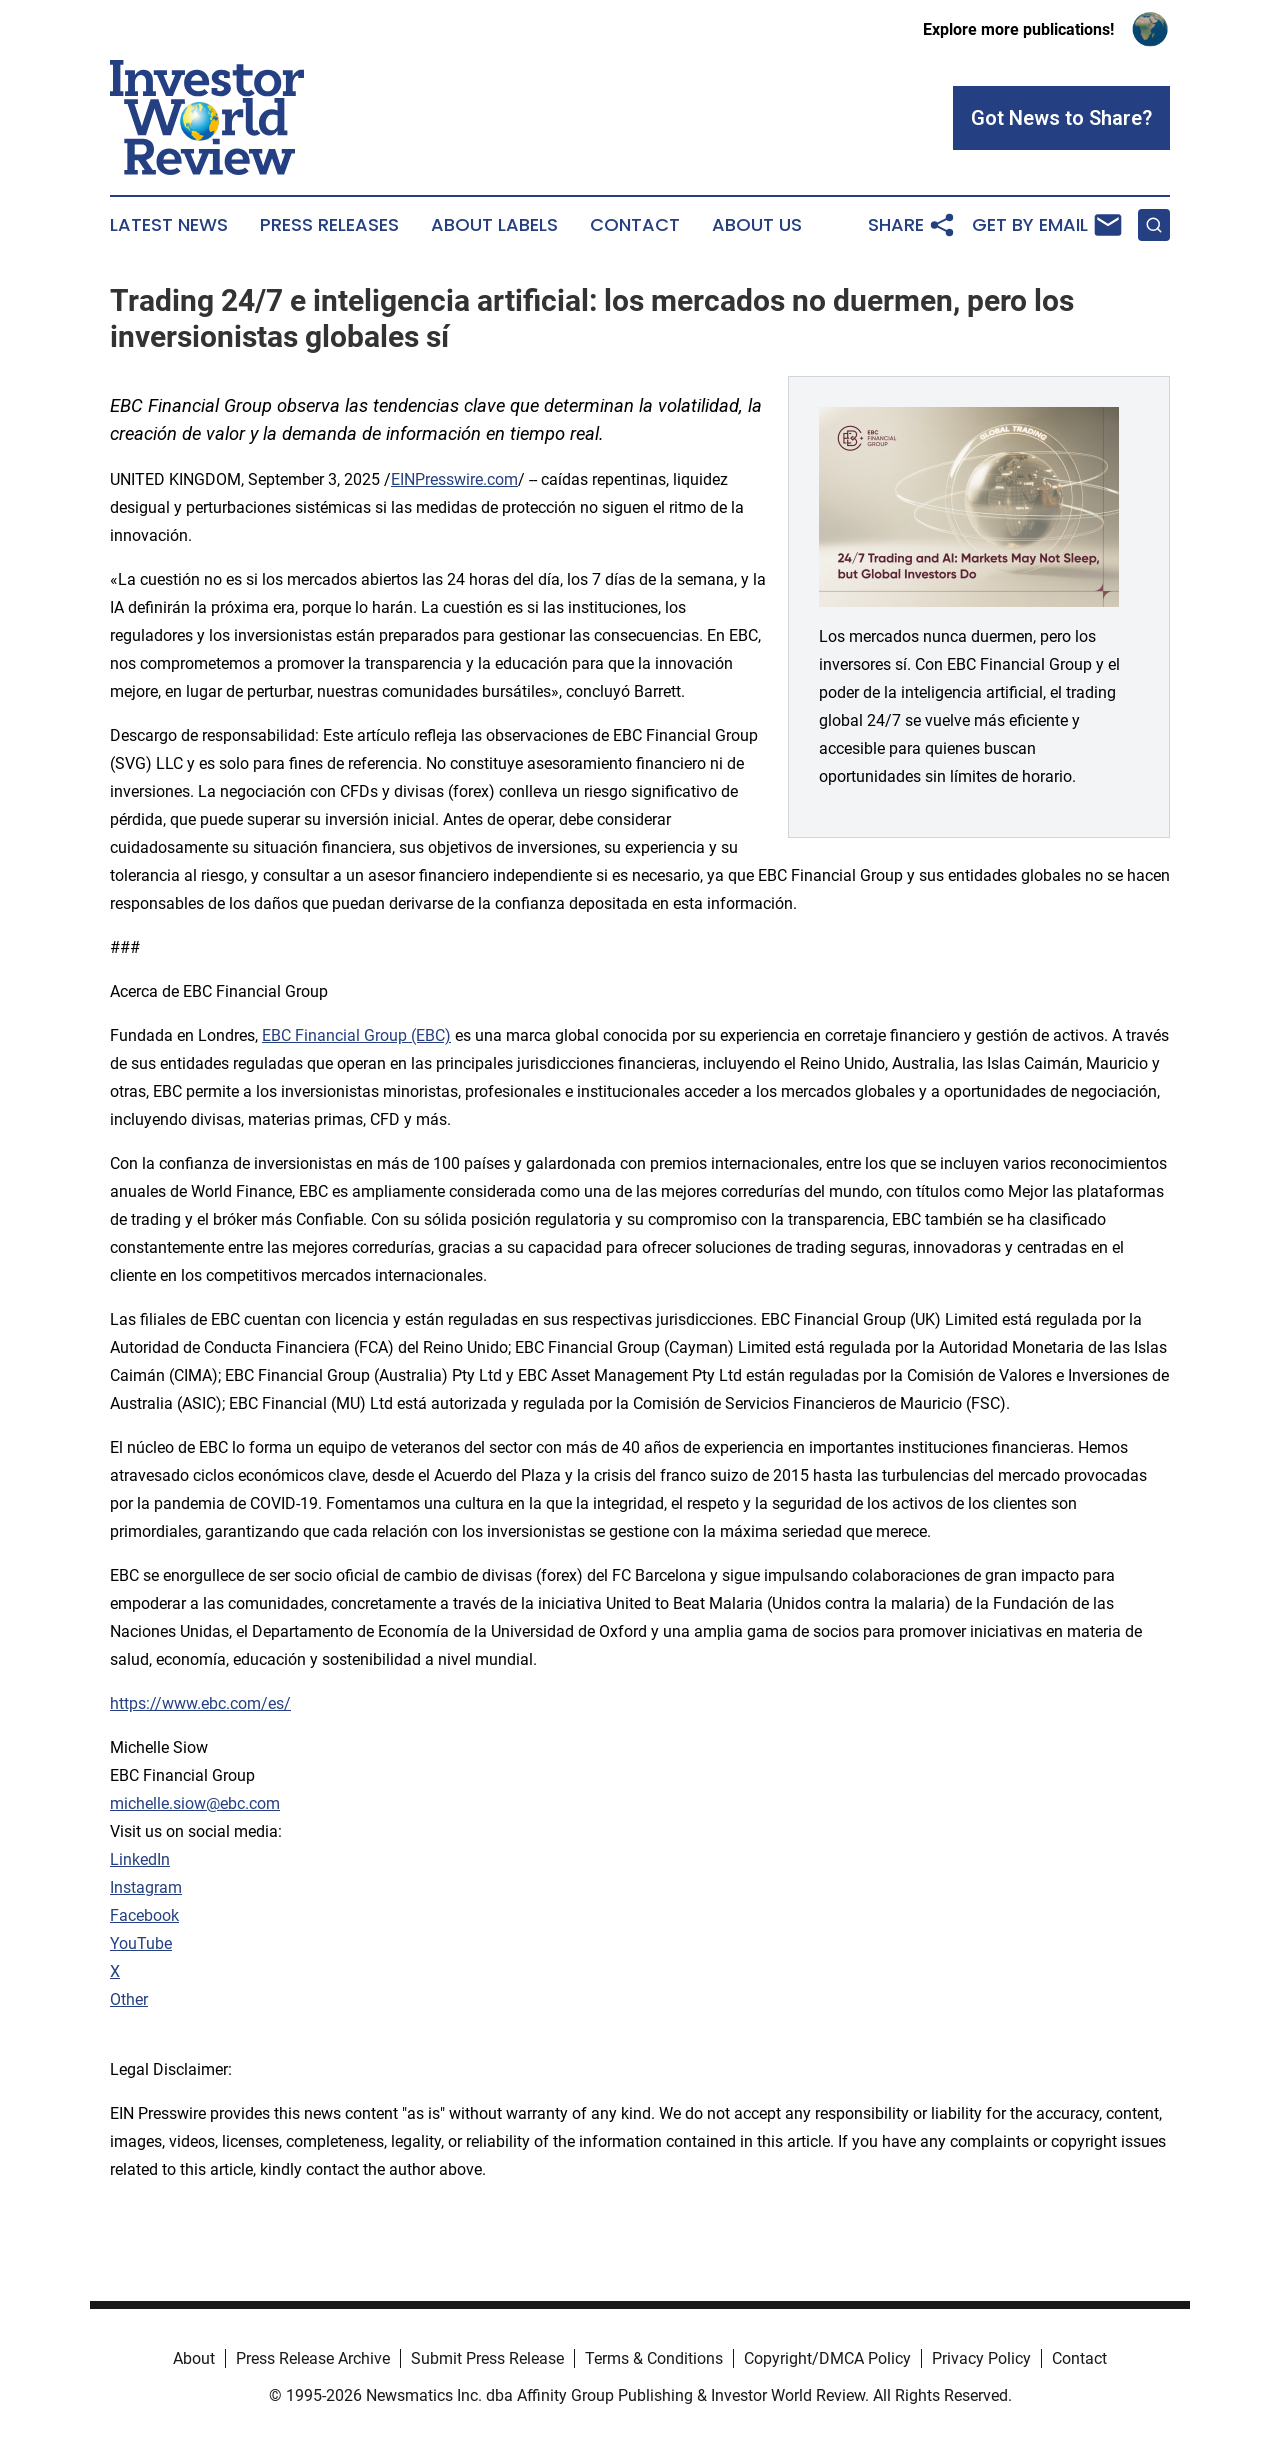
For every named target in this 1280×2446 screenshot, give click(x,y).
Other (129, 1999)
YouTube (141, 1943)
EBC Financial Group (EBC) (356, 1035)
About (194, 2358)
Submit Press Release (487, 2358)
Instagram (146, 1887)
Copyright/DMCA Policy (827, 2358)
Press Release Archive (313, 2358)
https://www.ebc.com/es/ (200, 1703)
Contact (635, 225)
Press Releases (329, 225)
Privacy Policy (981, 2358)
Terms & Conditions (654, 2358)
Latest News (169, 225)
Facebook (144, 1915)
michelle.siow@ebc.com (195, 1803)
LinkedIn (140, 1859)
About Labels (494, 225)
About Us (757, 225)
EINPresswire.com (454, 479)
